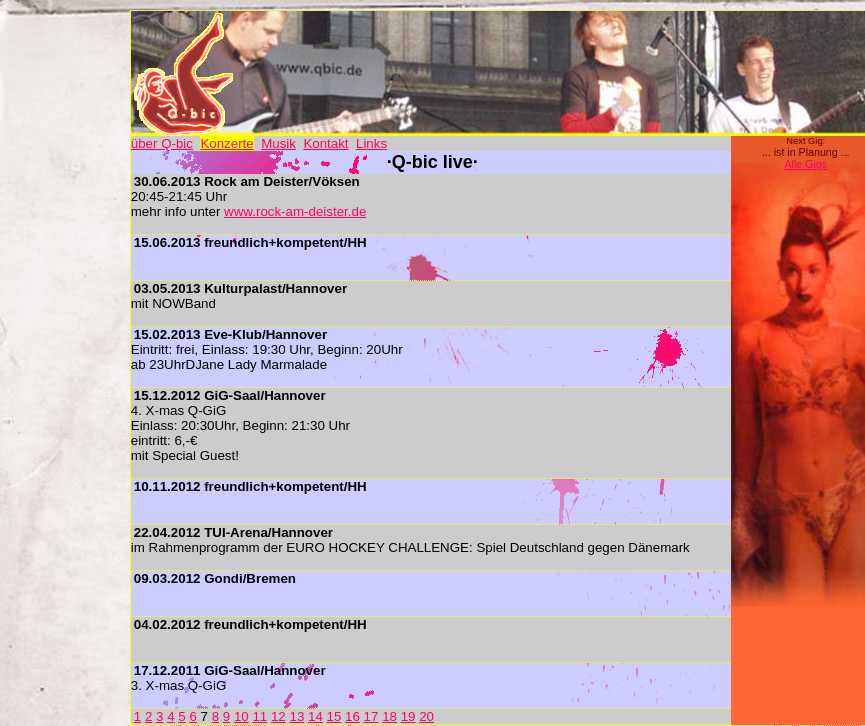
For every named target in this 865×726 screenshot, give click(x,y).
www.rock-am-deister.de (295, 211)
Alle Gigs (805, 164)
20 (426, 716)
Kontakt (325, 143)
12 (278, 716)
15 (334, 716)
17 (371, 716)
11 (259, 716)
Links (371, 143)
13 (296, 716)
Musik (278, 143)
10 (241, 716)
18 (389, 716)
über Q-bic (162, 143)
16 (352, 716)
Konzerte (226, 143)
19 (408, 716)
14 (315, 716)
